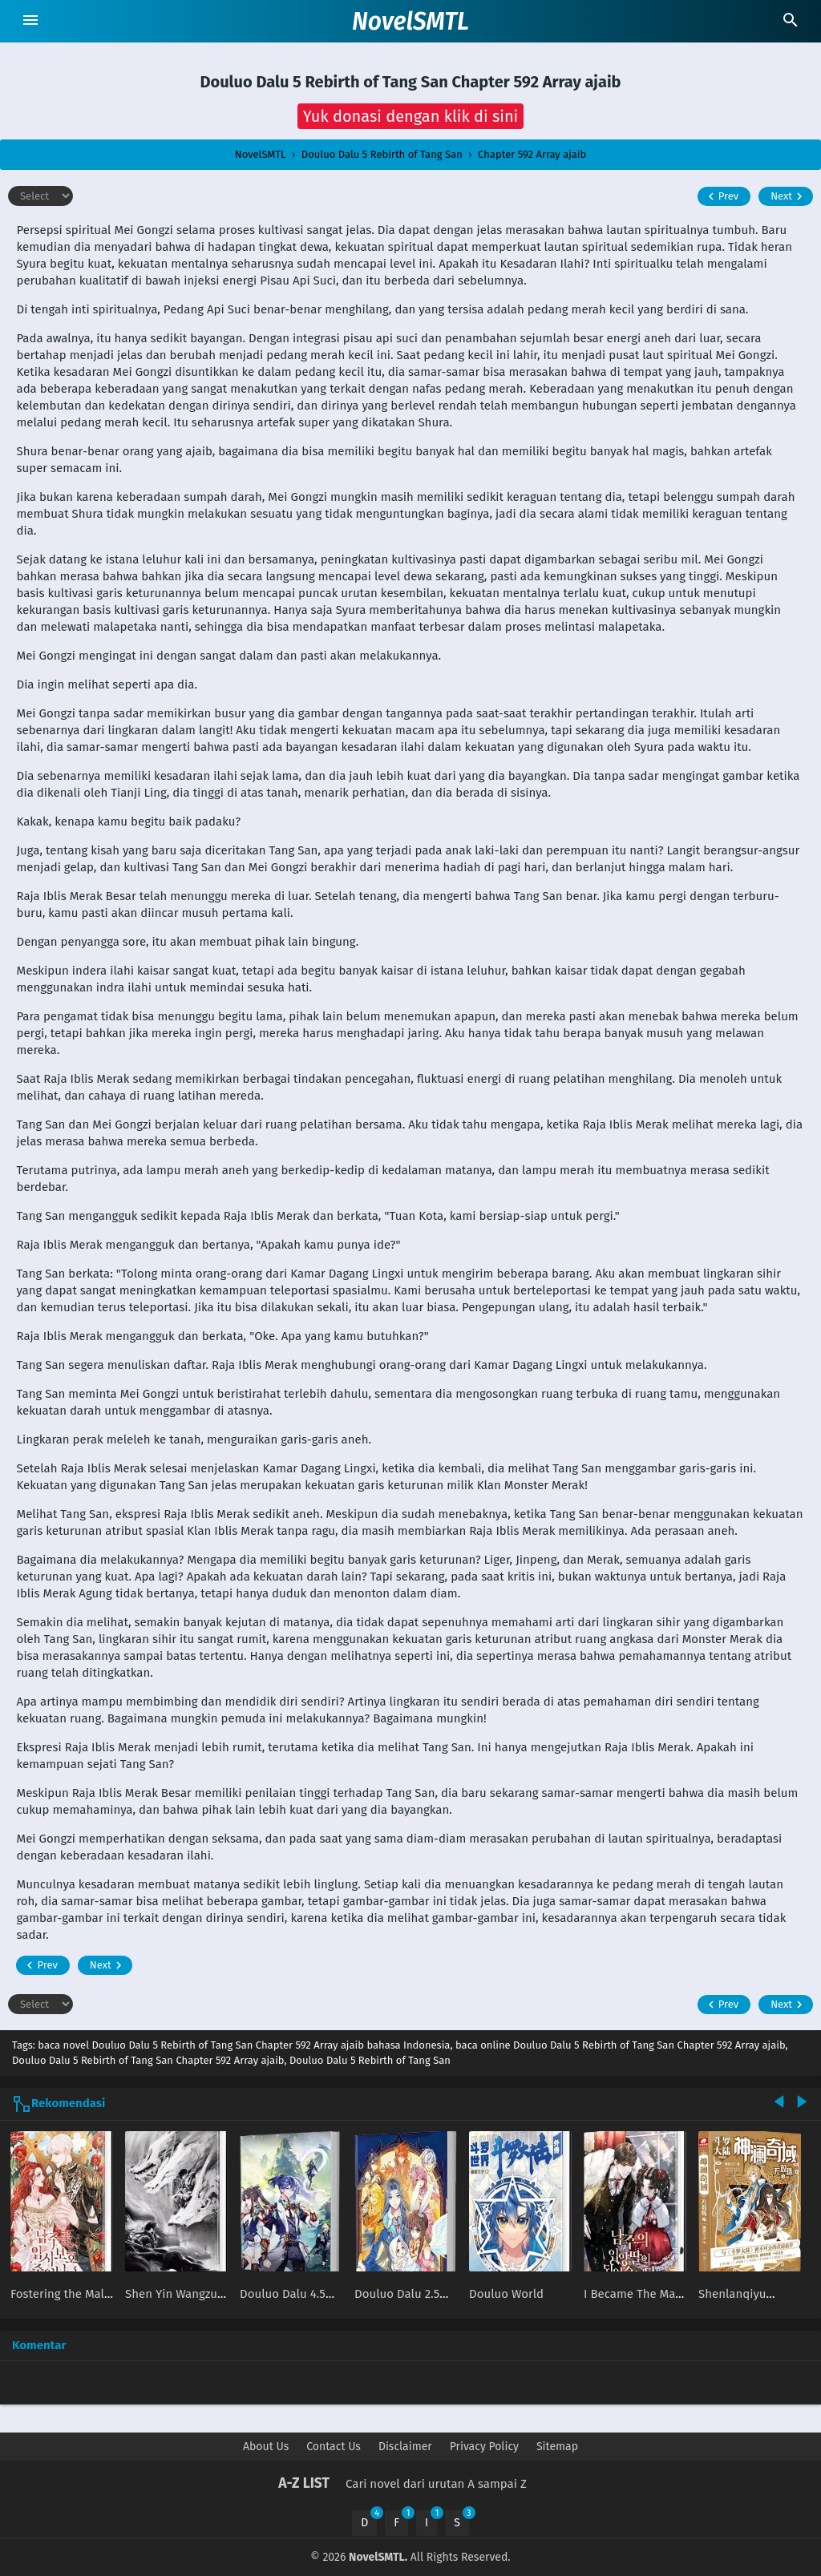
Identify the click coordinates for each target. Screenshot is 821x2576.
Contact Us (333, 2446)
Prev (721, 196)
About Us (266, 2446)
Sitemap (557, 2446)
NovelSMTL (410, 21)
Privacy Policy (484, 2446)
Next (788, 196)
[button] (411, 116)
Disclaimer (405, 2446)
